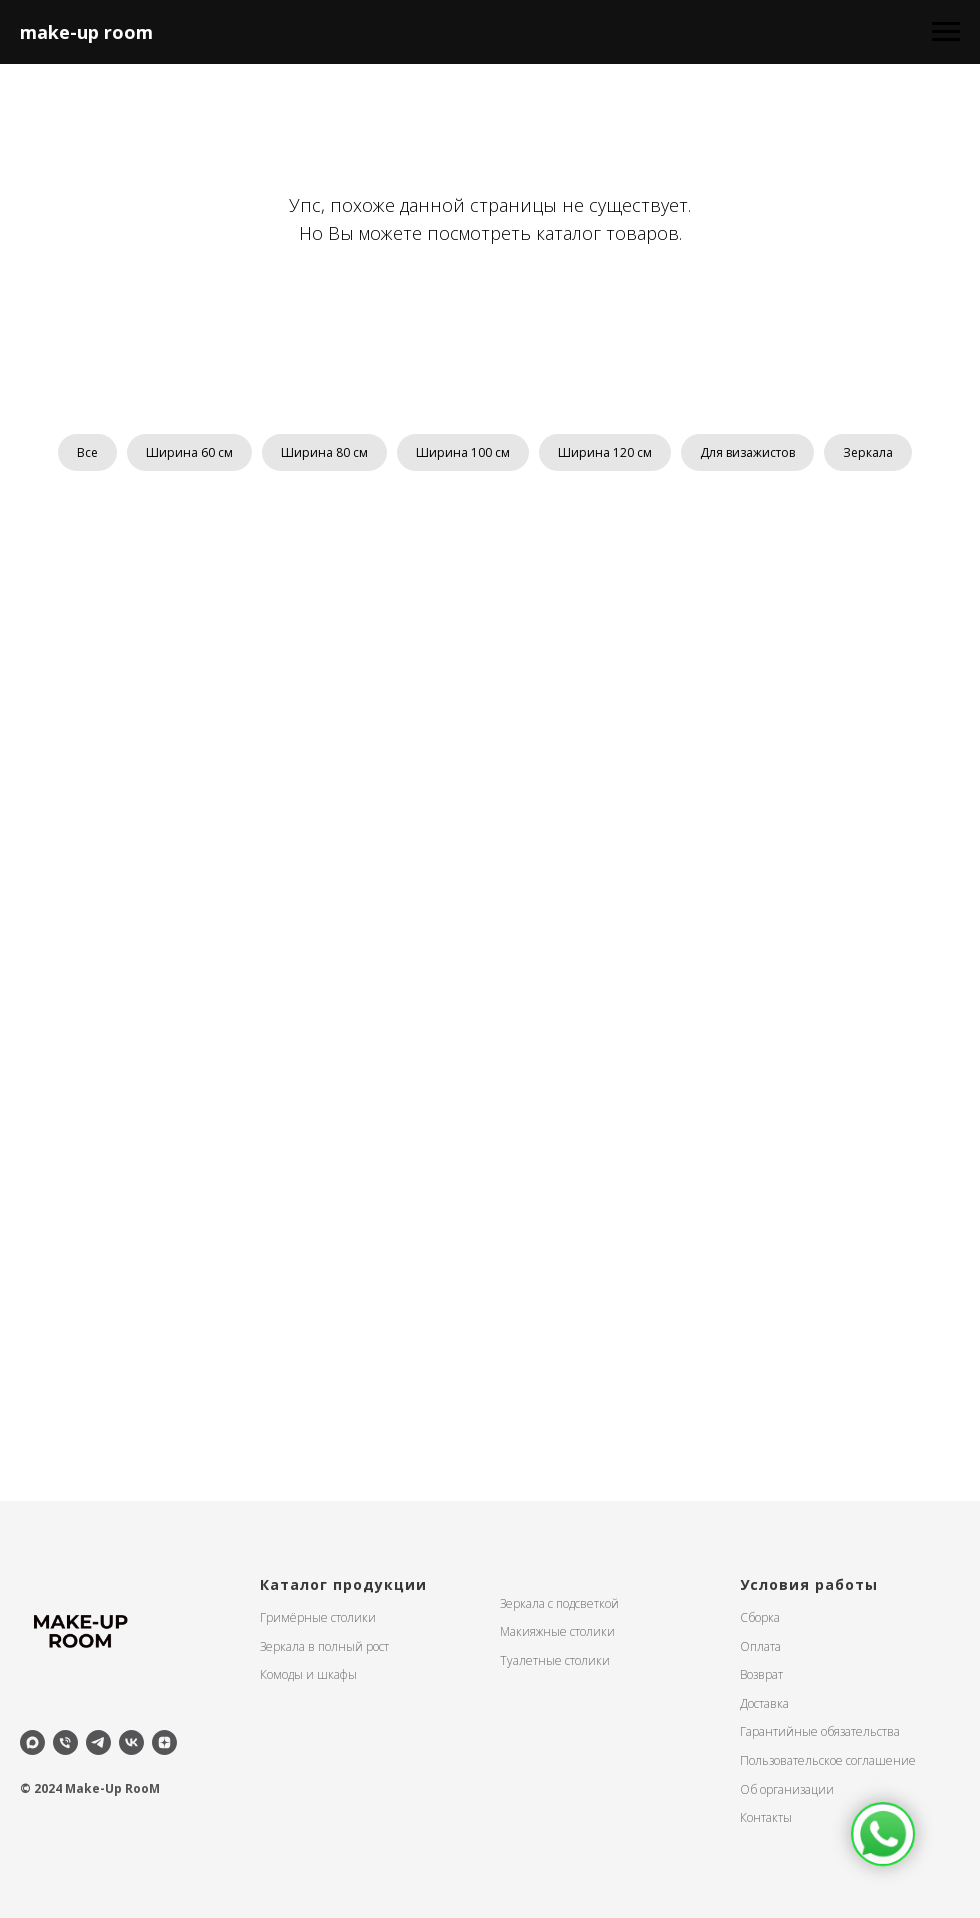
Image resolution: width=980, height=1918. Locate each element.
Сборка (760, 1617)
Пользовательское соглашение (828, 1760)
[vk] (131, 1742)
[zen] (164, 1742)
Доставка (764, 1703)
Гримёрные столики (318, 1617)
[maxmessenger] (32, 1742)
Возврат (761, 1674)
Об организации (787, 1789)
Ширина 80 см (324, 452)
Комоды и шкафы (308, 1674)
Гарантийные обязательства (820, 1731)
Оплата (760, 1646)
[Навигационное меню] (946, 32)
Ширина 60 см (189, 452)
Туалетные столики (555, 1660)
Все (87, 452)
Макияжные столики (557, 1631)
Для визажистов (747, 452)
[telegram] (98, 1742)
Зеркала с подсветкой (559, 1603)
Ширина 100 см (463, 452)
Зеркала (868, 452)
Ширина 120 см (605, 452)
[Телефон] (65, 1742)
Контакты (766, 1817)
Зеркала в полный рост (324, 1646)
